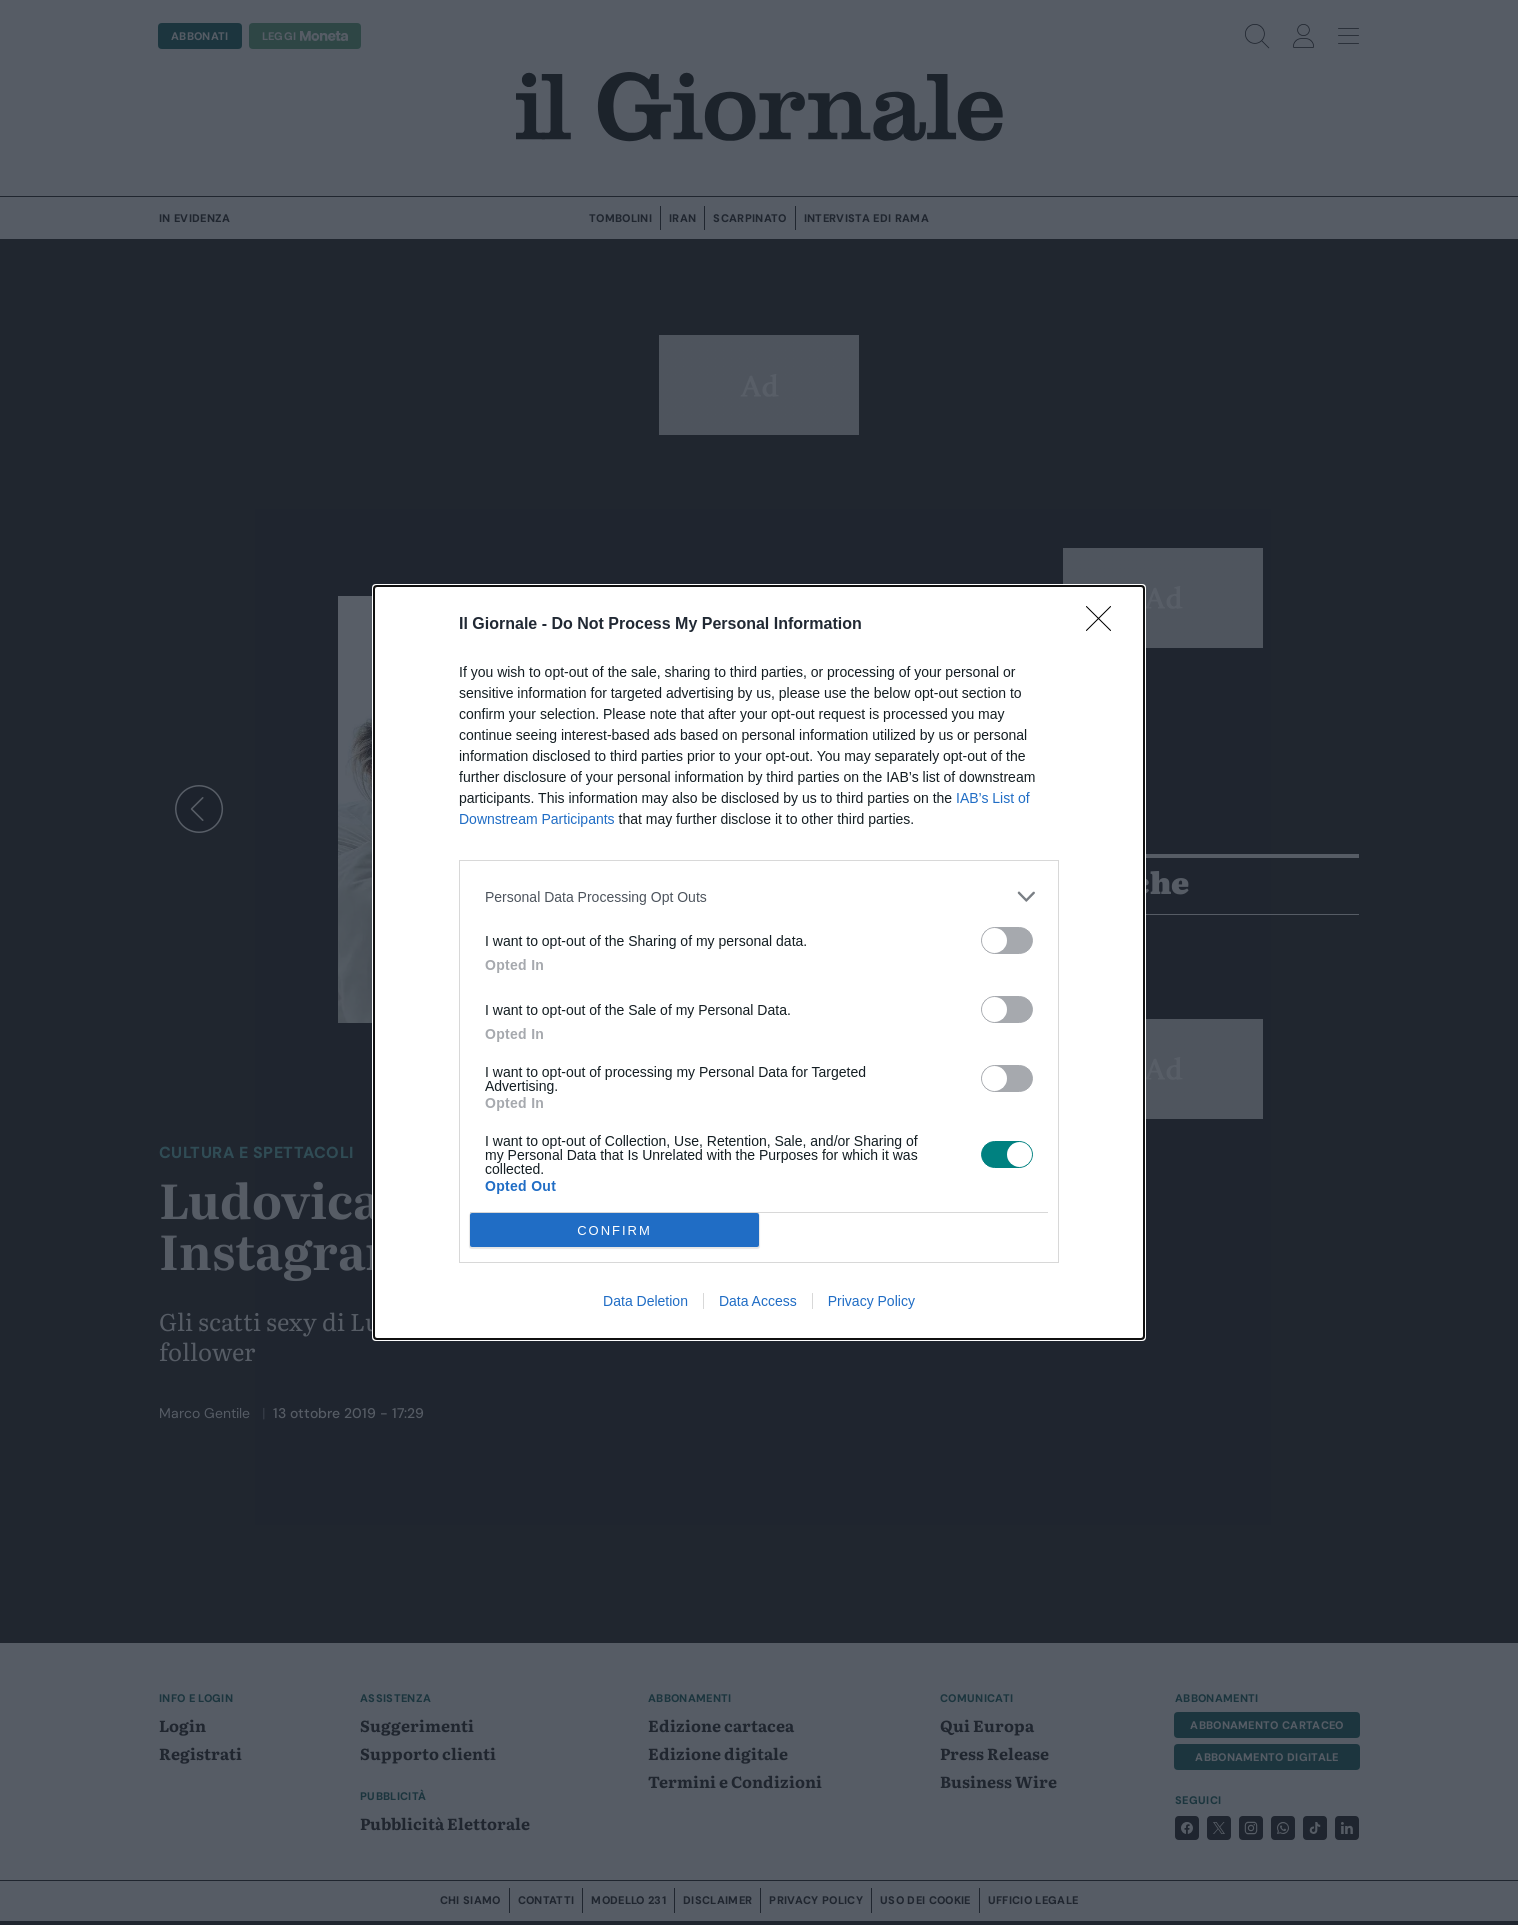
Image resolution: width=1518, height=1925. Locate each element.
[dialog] (759, 962)
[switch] (1007, 940)
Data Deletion (645, 1301)
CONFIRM (614, 1230)
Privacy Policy (871, 1301)
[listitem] (759, 896)
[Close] (1105, 625)
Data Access (758, 1301)
